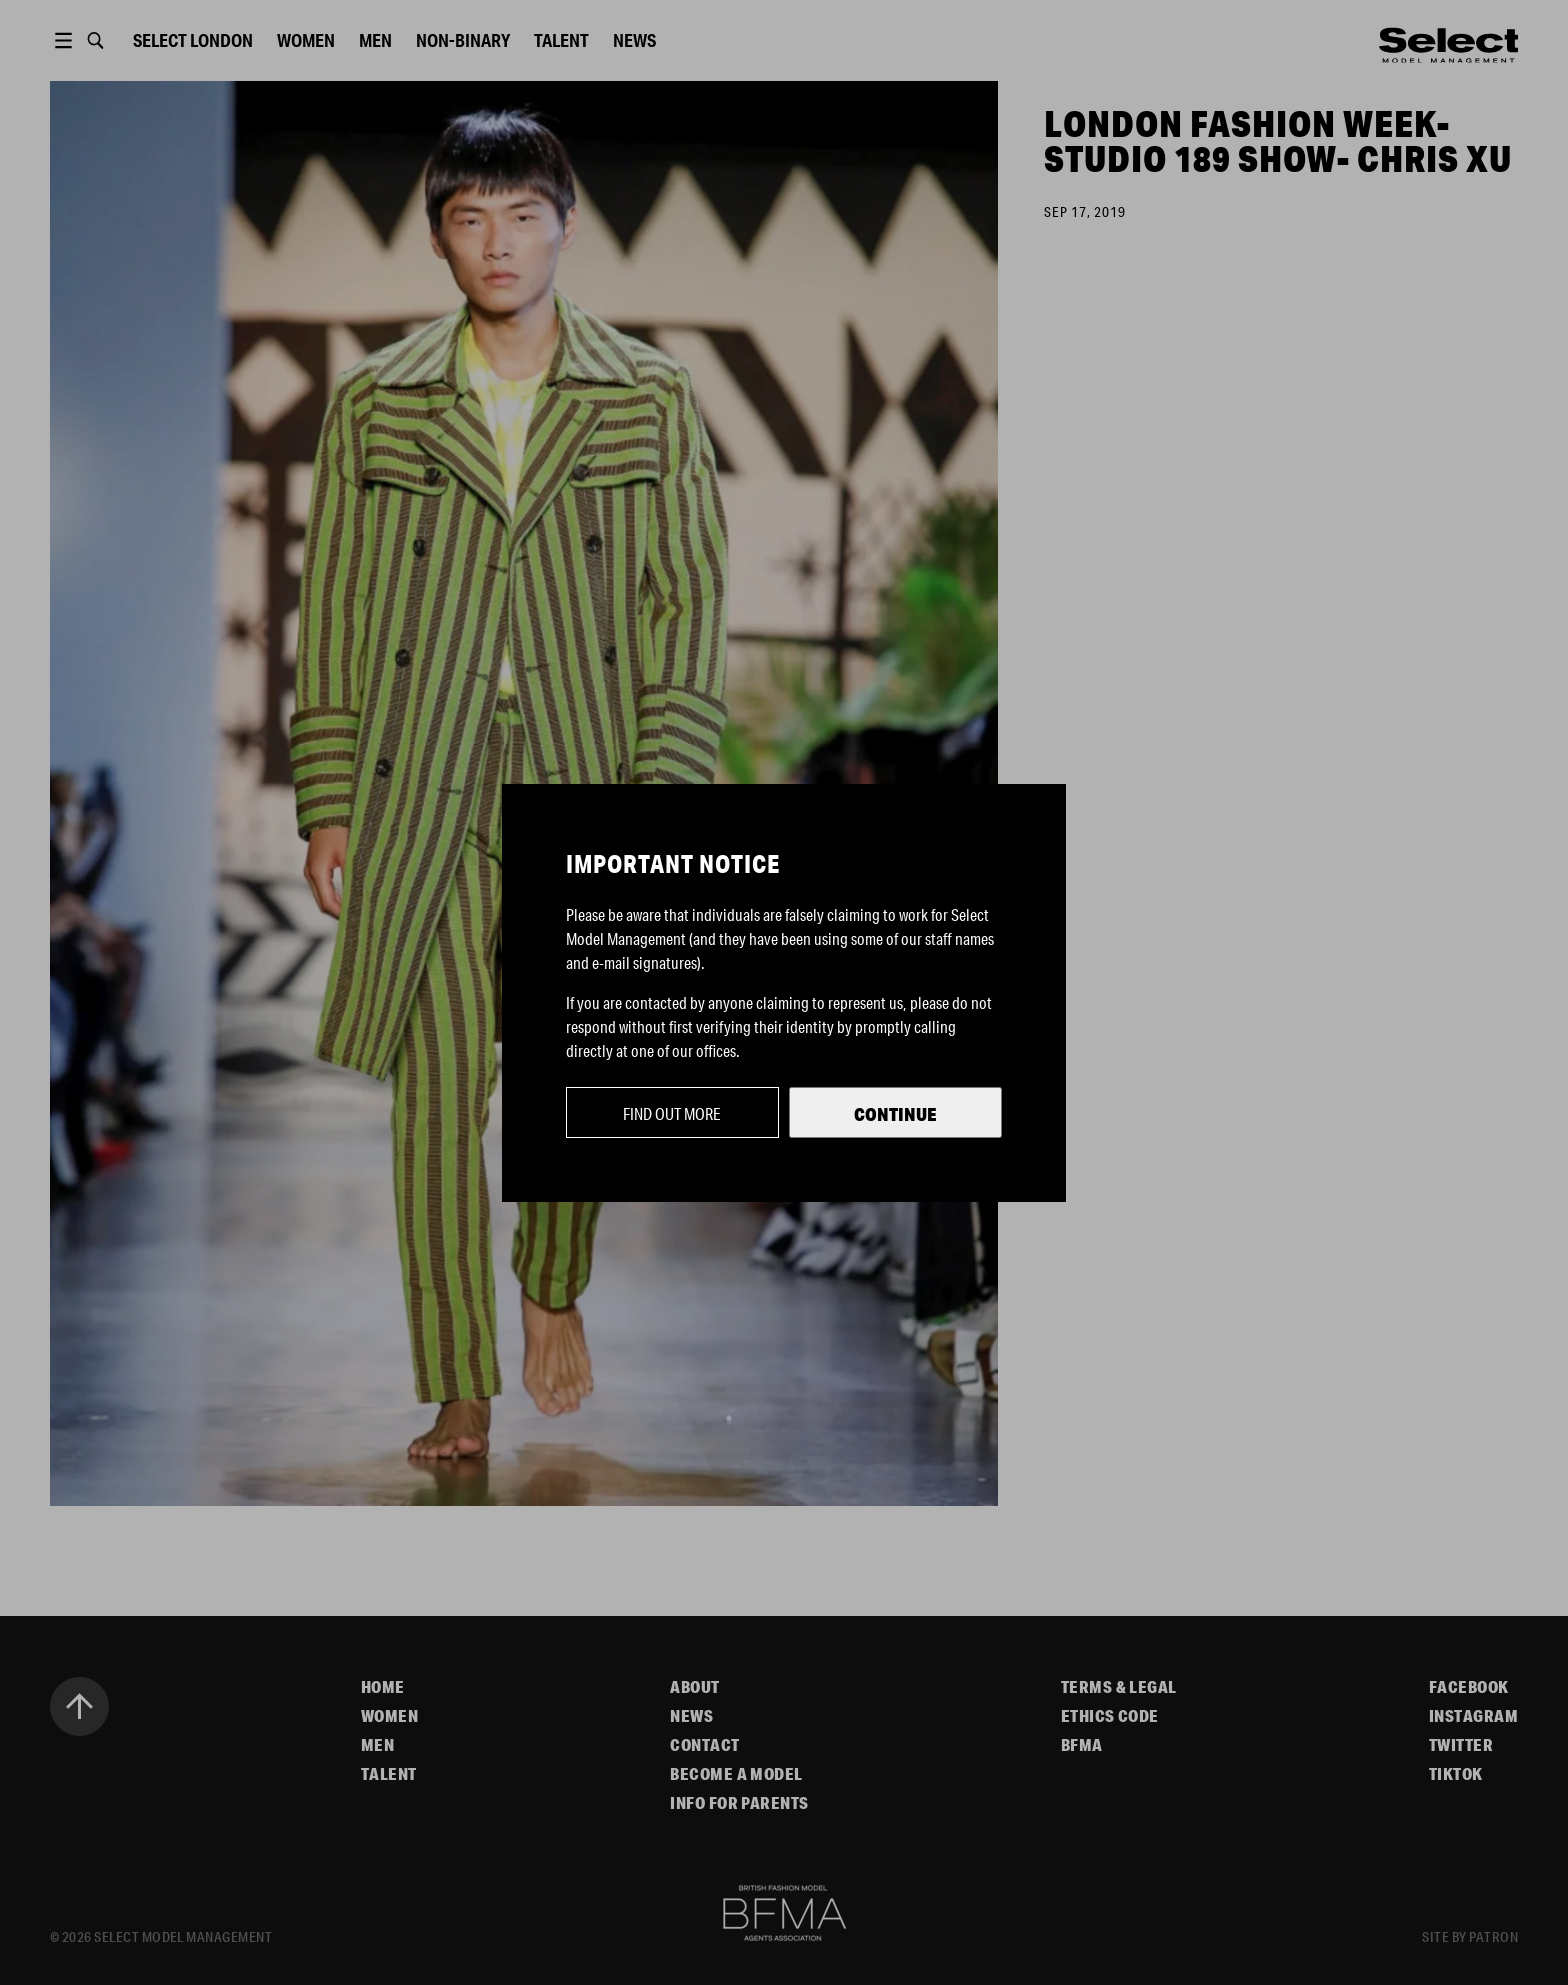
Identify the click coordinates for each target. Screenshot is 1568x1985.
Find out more (672, 1113)
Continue (895, 1114)
